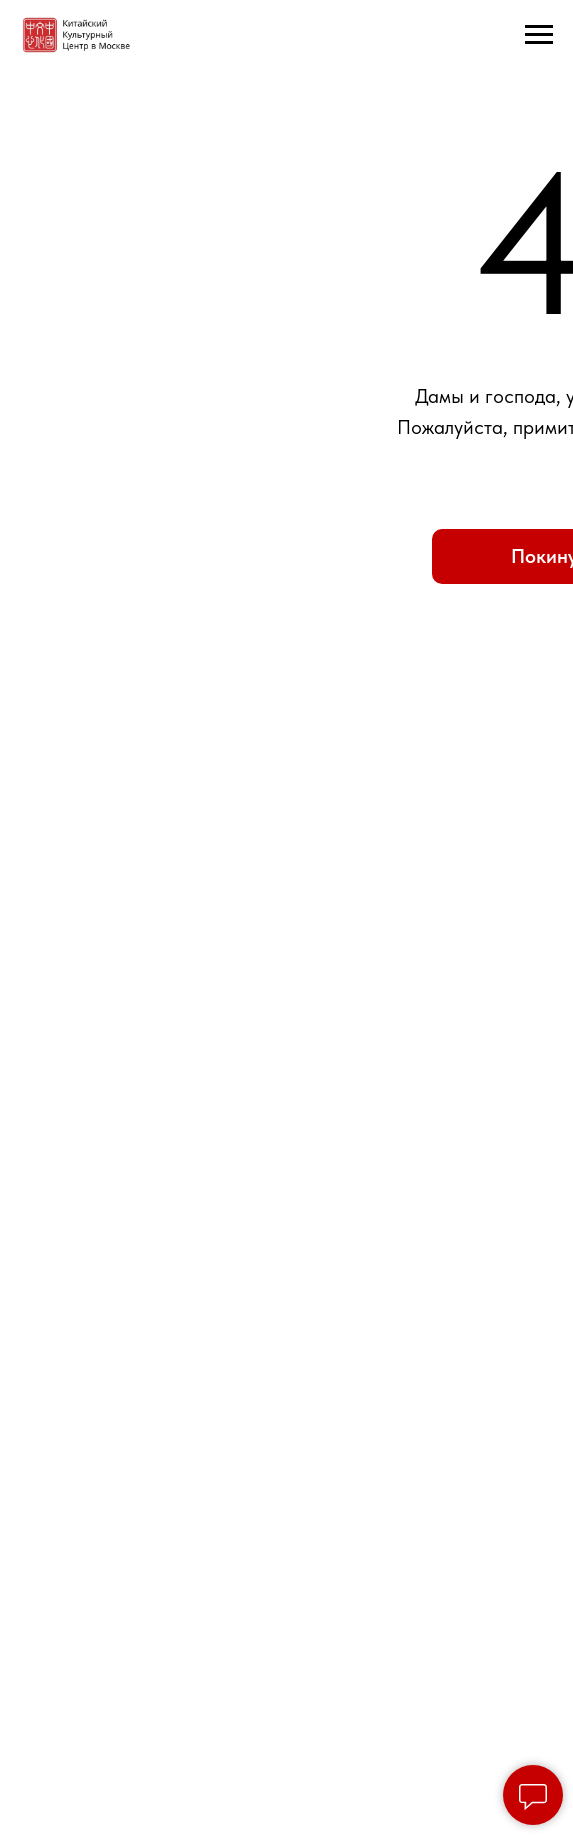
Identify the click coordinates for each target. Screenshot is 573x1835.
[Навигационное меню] (539, 35)
